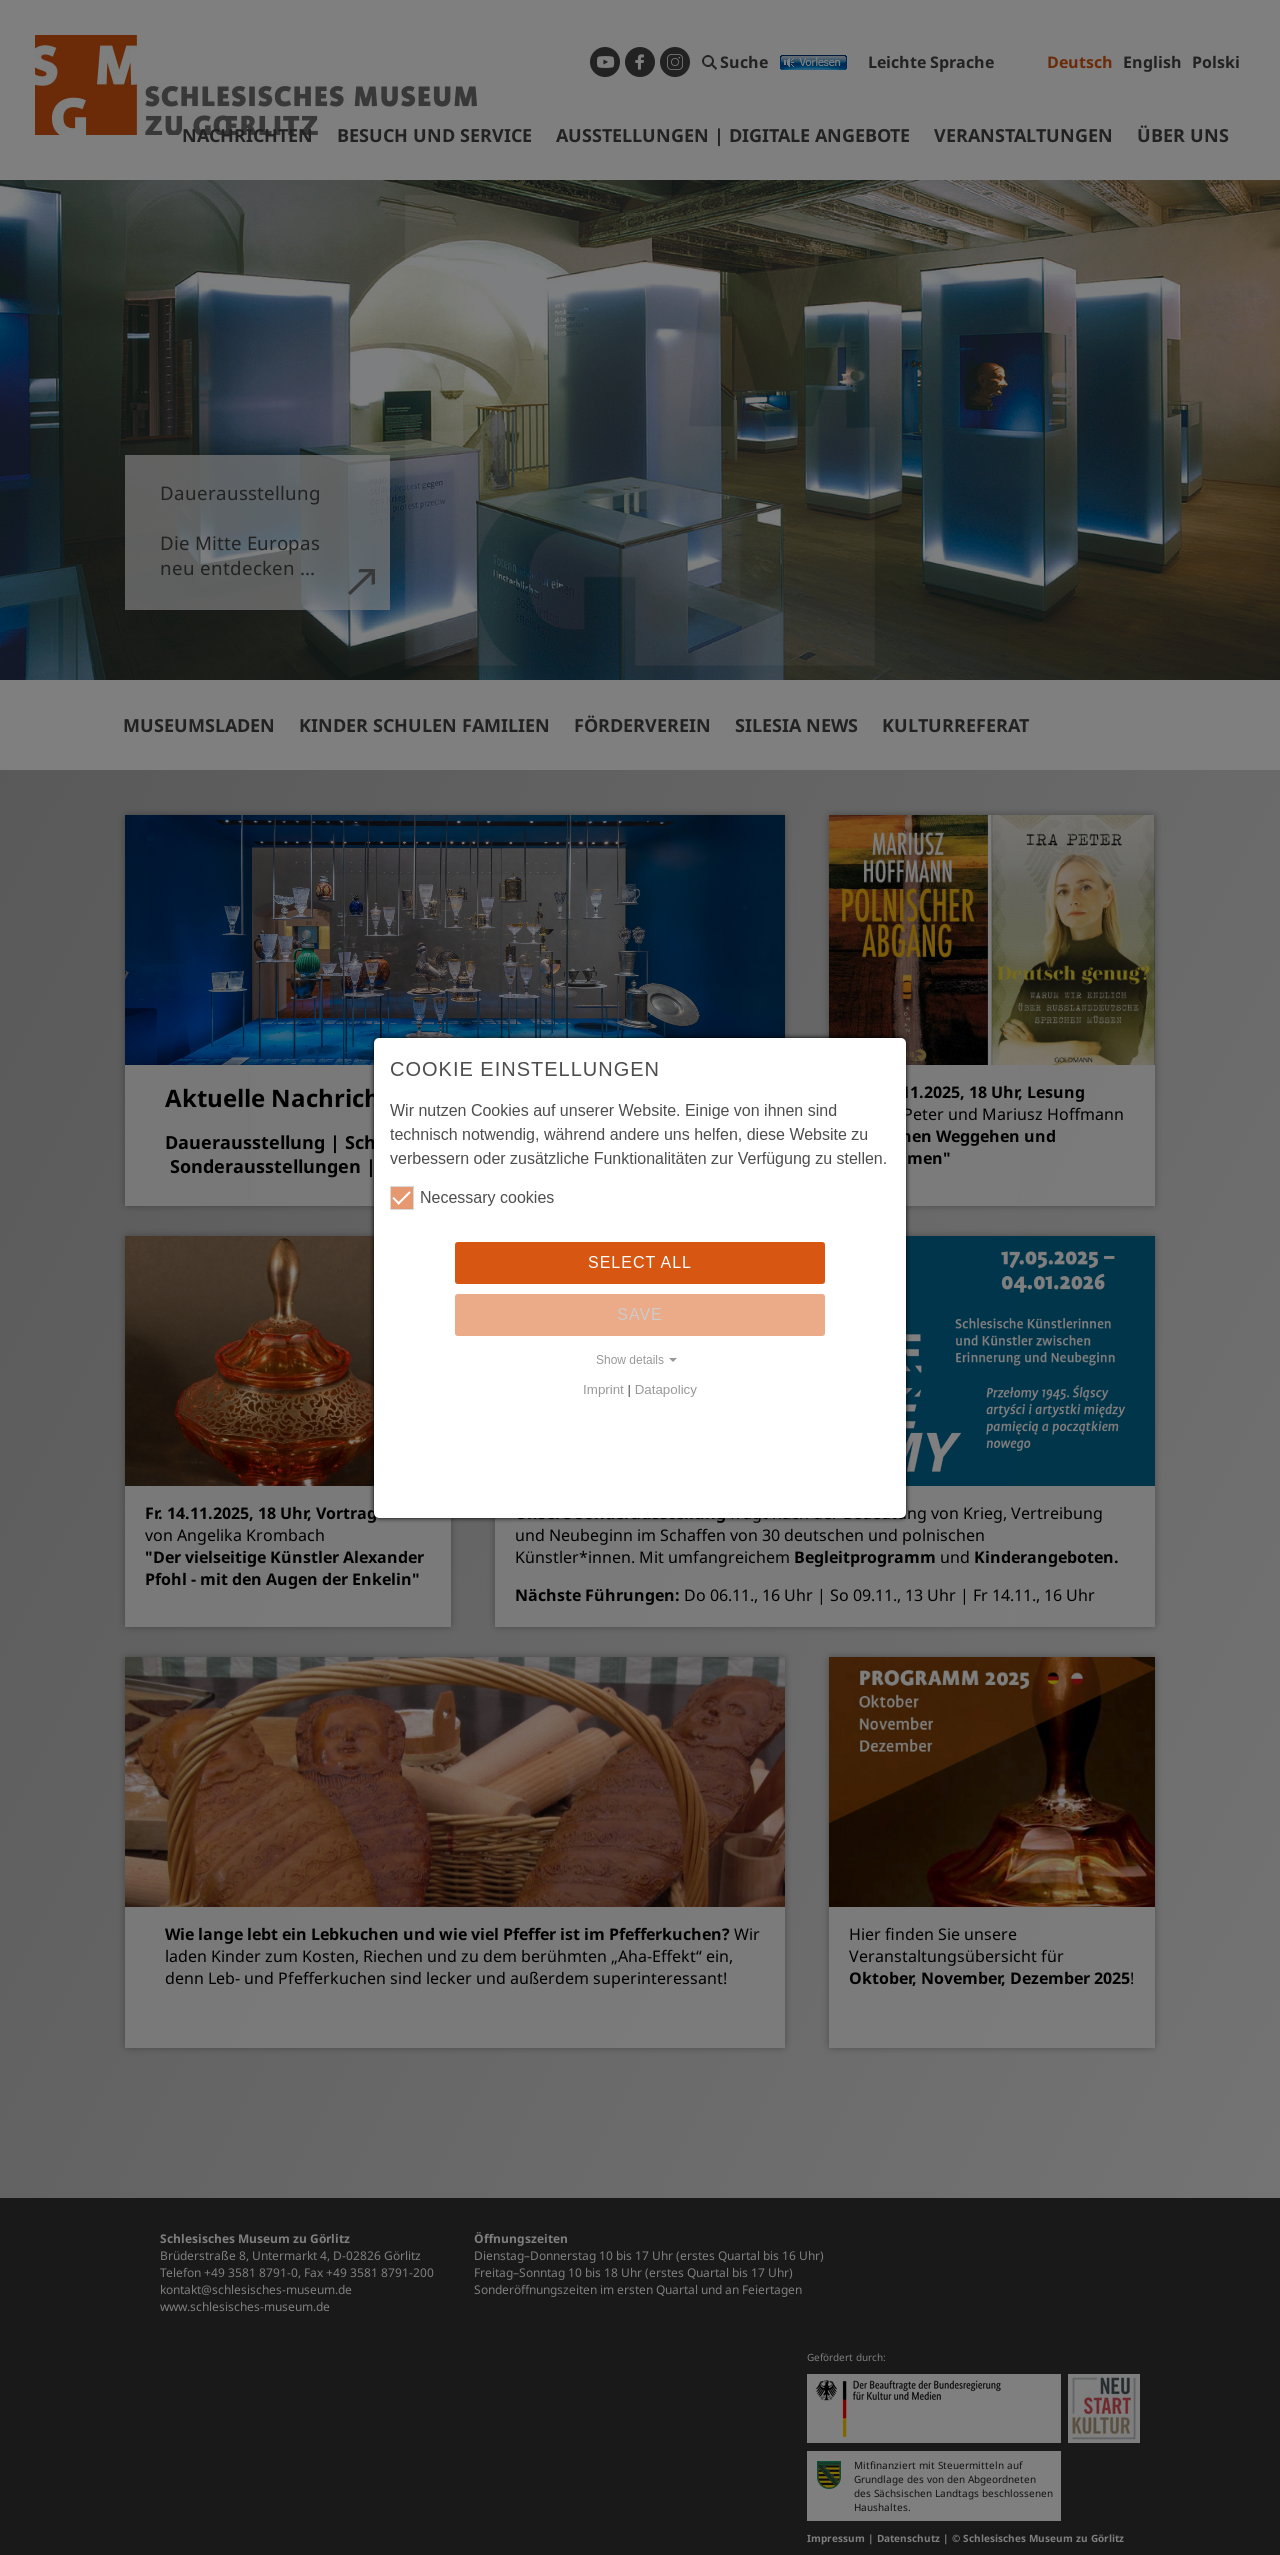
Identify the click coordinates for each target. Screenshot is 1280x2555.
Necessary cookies (472, 1198)
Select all (640, 1262)
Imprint (603, 1389)
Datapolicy (666, 1389)
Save (640, 1314)
